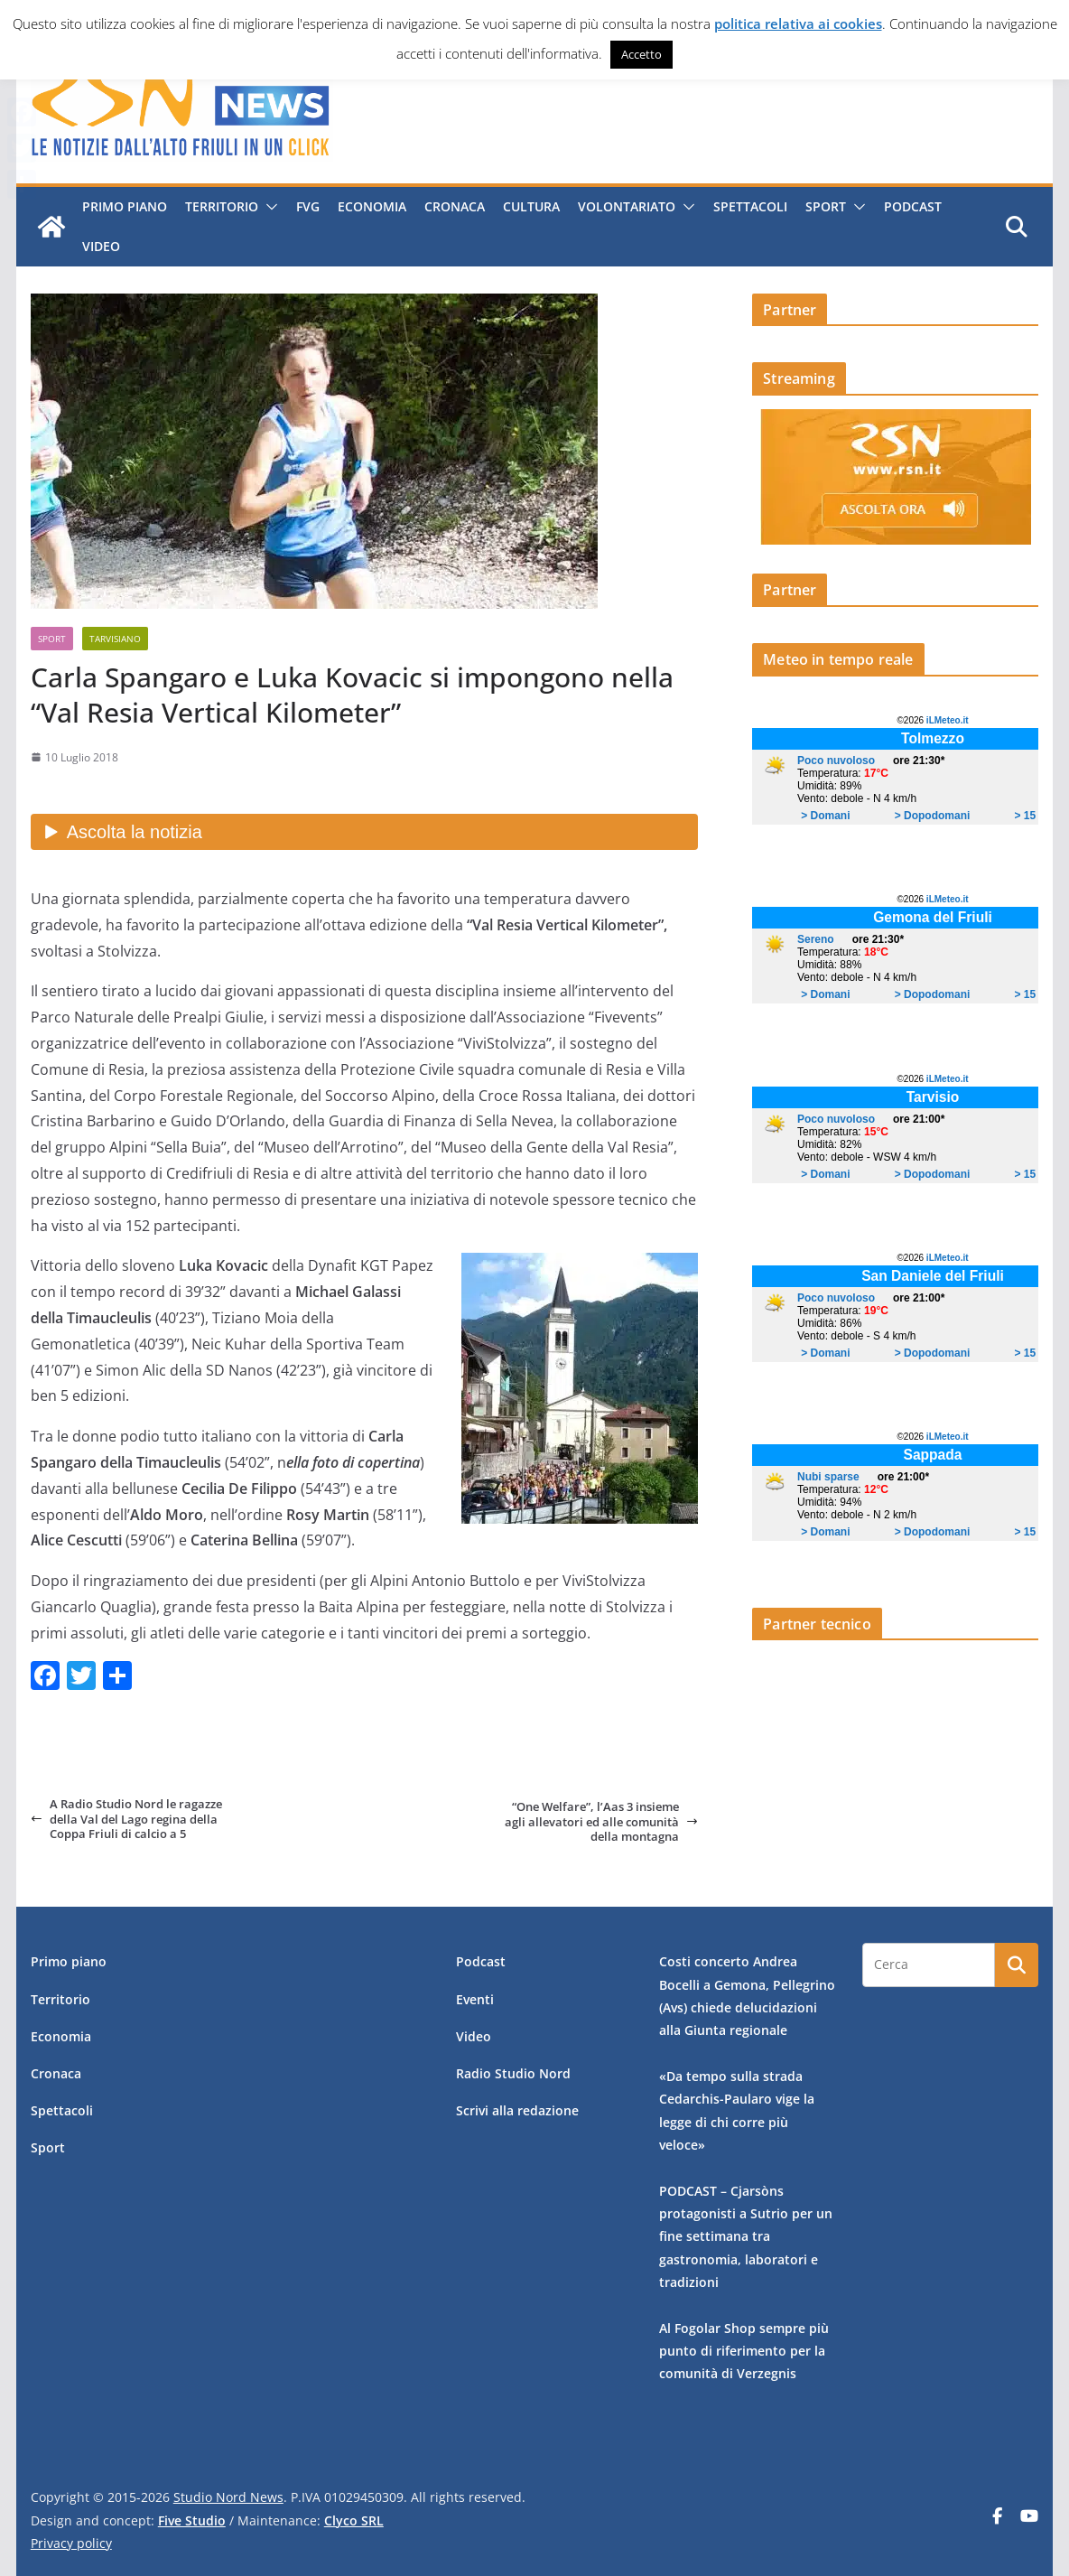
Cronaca (452, 206)
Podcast (910, 206)
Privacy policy (71, 2543)
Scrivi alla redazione (517, 2110)
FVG (305, 206)
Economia (369, 206)
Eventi (475, 1999)
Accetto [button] (641, 54)
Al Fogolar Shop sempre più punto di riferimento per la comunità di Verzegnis (744, 2350)
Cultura (528, 206)
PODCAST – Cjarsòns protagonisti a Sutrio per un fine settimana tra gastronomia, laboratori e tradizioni (745, 2236)
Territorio (219, 206)
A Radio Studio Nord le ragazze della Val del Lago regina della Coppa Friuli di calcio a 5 (126, 1819)
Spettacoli (748, 206)
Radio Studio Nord (513, 2073)
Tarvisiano (115, 638)
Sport (823, 206)
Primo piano (121, 206)
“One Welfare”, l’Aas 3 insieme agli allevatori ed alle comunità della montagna (601, 1821)
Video (98, 246)
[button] (265, 206)
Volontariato (624, 206)
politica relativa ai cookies (798, 23)
